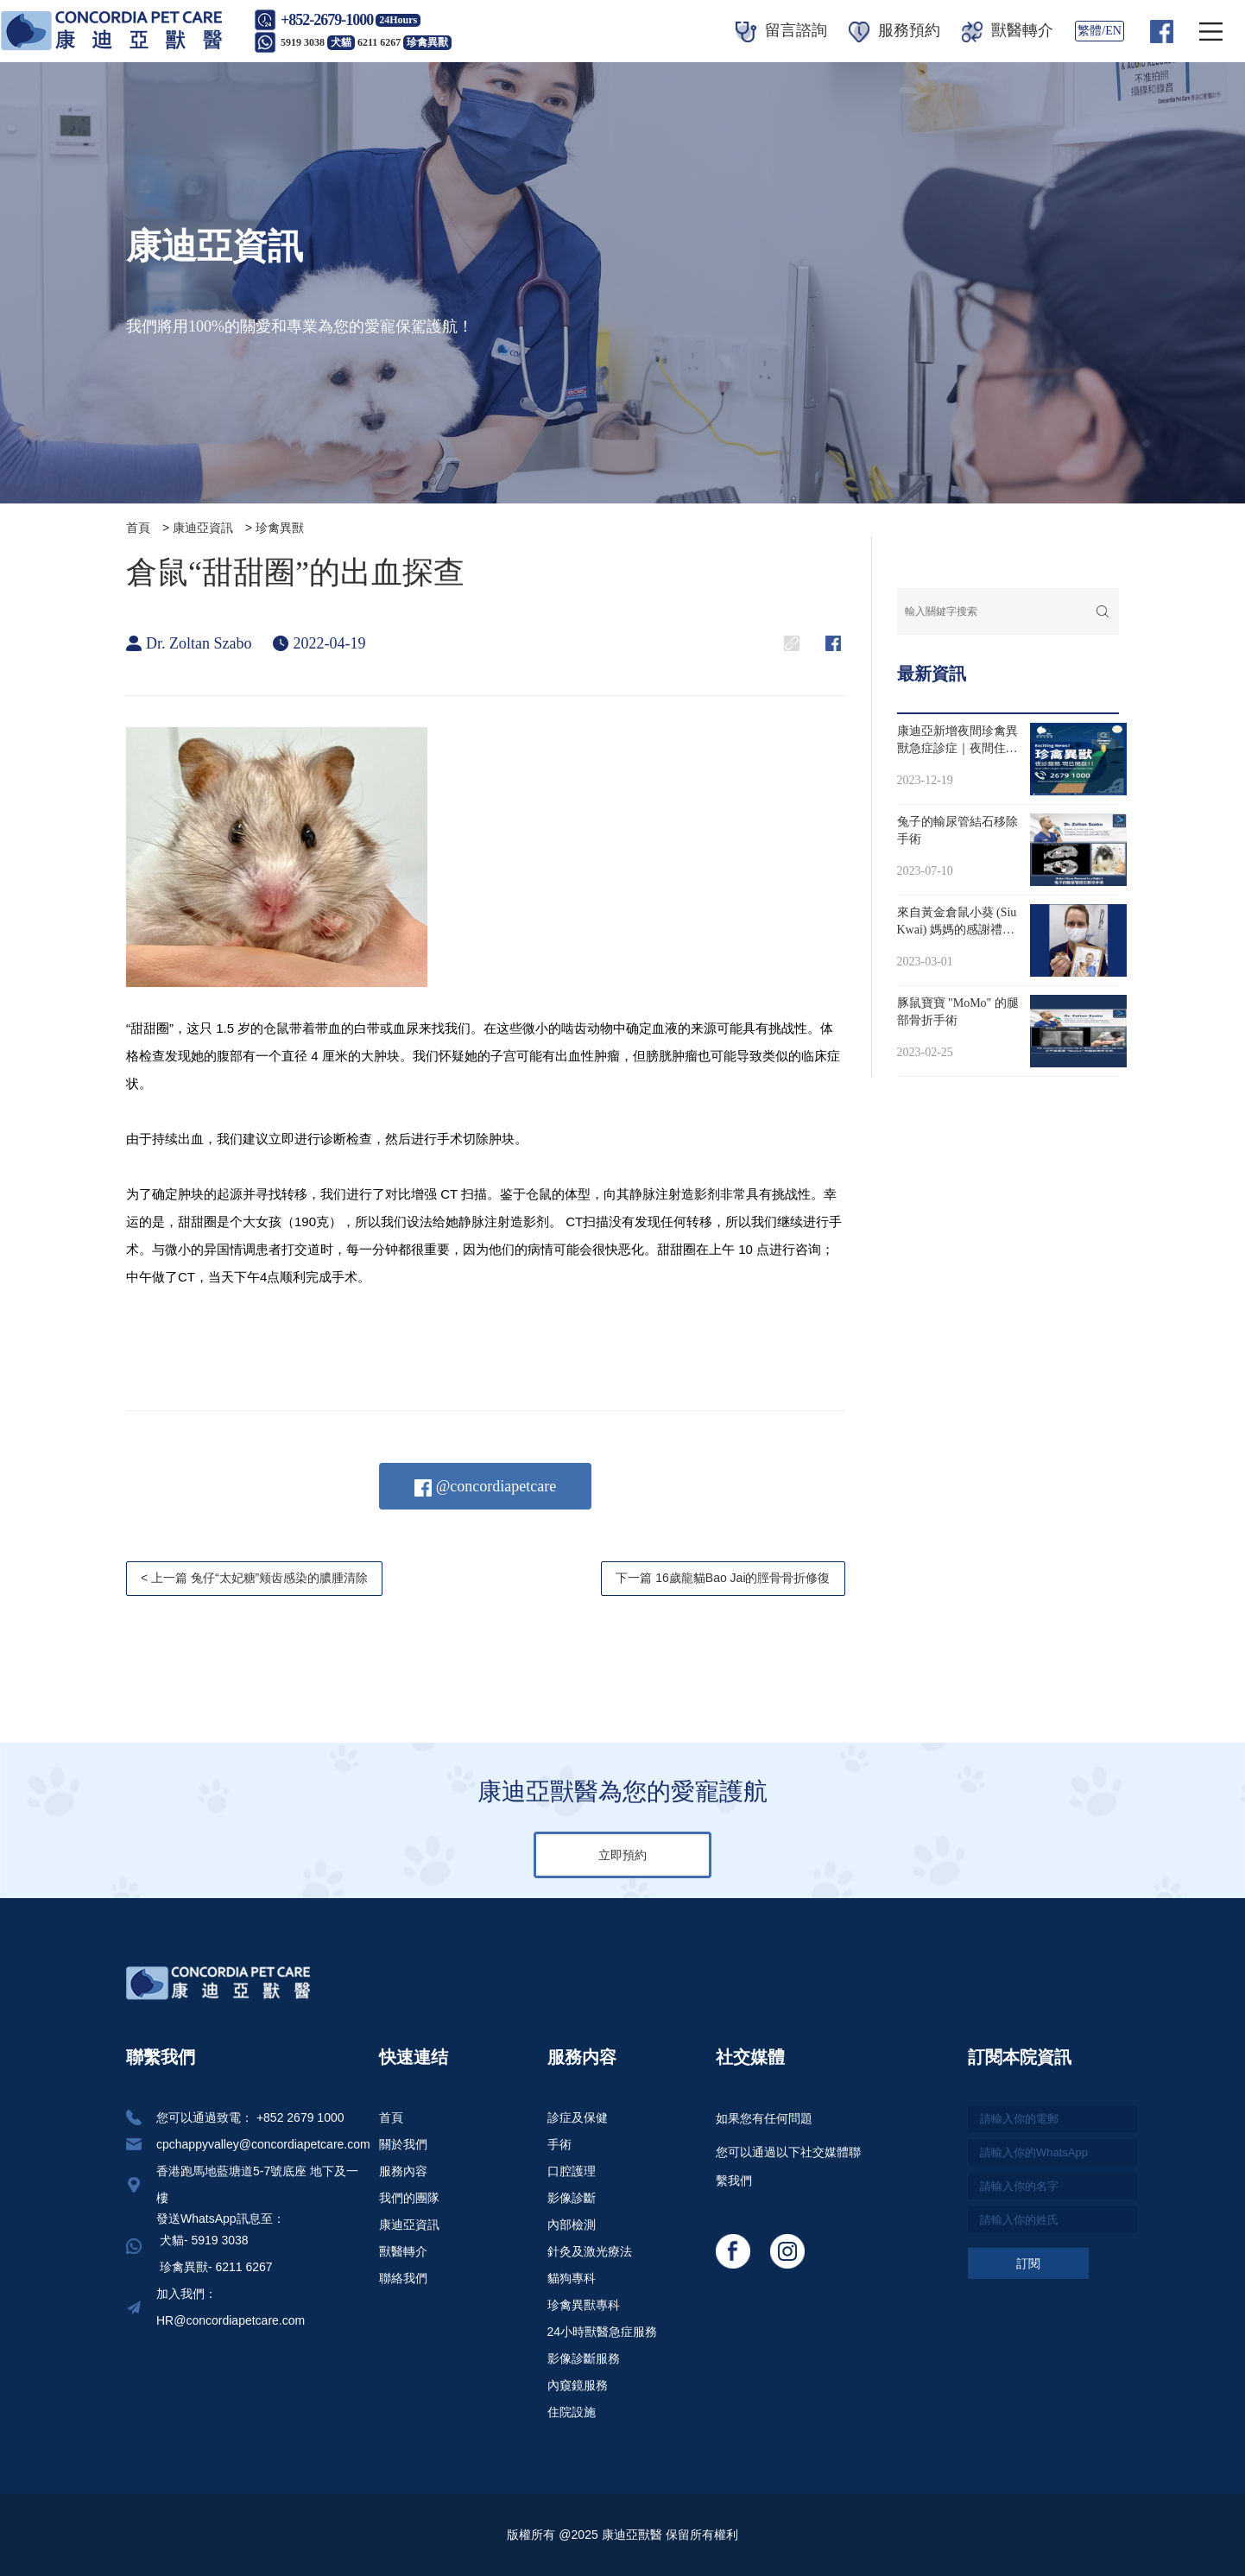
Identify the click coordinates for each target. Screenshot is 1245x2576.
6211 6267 (404, 42)
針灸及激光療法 (589, 2251)
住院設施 (571, 2412)
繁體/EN (1100, 30)
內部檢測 (571, 2224)
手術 (559, 2144)
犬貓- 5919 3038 (202, 2240)
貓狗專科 (571, 2278)
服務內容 (403, 2171)
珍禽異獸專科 (583, 2305)
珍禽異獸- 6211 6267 (214, 2267)
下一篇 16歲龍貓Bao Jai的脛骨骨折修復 (723, 1578)
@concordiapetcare (485, 1487)
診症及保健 (577, 2117)
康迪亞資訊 (203, 528)
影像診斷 (571, 2198)
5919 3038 (318, 42)
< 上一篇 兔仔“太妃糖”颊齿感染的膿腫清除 (254, 1578)
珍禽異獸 (280, 528)
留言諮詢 (781, 30)
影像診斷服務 (583, 2358)
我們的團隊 (409, 2198)
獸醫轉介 (1007, 30)
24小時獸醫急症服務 (602, 2332)
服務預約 (894, 30)
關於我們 (403, 2144)
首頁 (138, 528)
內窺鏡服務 (577, 2385)
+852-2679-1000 (327, 19)
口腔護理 (571, 2171)
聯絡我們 (403, 2278)
